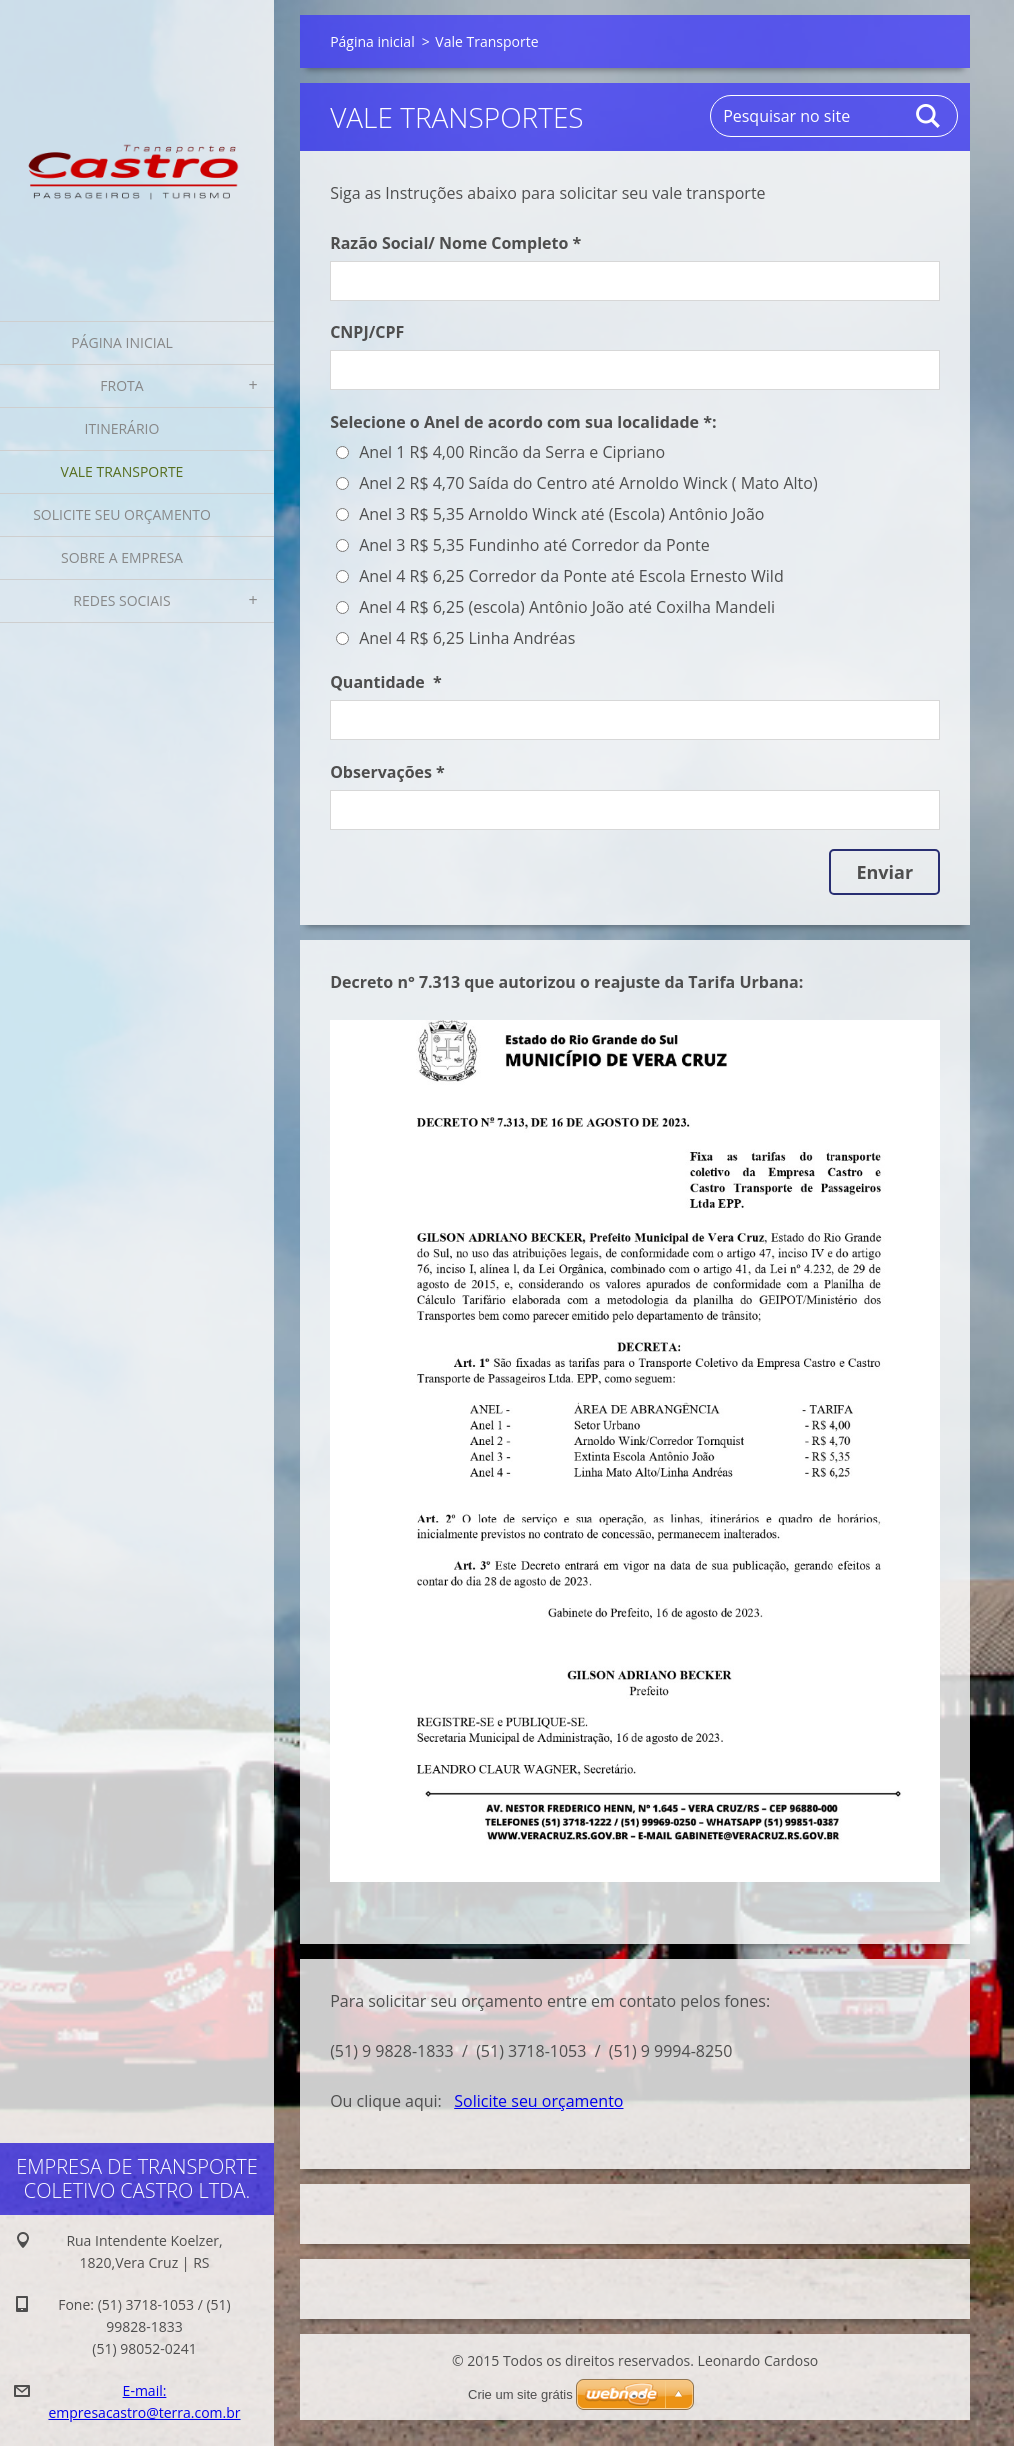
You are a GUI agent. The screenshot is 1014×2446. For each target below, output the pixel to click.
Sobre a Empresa (122, 557)
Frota (121, 385)
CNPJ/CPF (367, 332)
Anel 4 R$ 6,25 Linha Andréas (467, 638)
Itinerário (122, 428)
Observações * (387, 772)
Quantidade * (386, 682)
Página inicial (122, 342)
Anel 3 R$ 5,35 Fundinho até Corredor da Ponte (534, 545)
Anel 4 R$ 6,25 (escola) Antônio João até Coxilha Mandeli (567, 607)
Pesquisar (929, 116)
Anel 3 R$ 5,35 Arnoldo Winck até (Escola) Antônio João (561, 514)
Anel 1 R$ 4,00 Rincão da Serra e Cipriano (512, 452)
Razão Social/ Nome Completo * (455, 243)
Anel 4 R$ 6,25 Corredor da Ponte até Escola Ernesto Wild (571, 576)
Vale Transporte (122, 471)
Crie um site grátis (520, 2394)
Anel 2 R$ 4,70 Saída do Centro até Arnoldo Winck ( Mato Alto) (588, 483)
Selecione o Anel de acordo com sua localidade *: (523, 422)
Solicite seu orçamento (122, 514)
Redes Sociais (121, 600)
